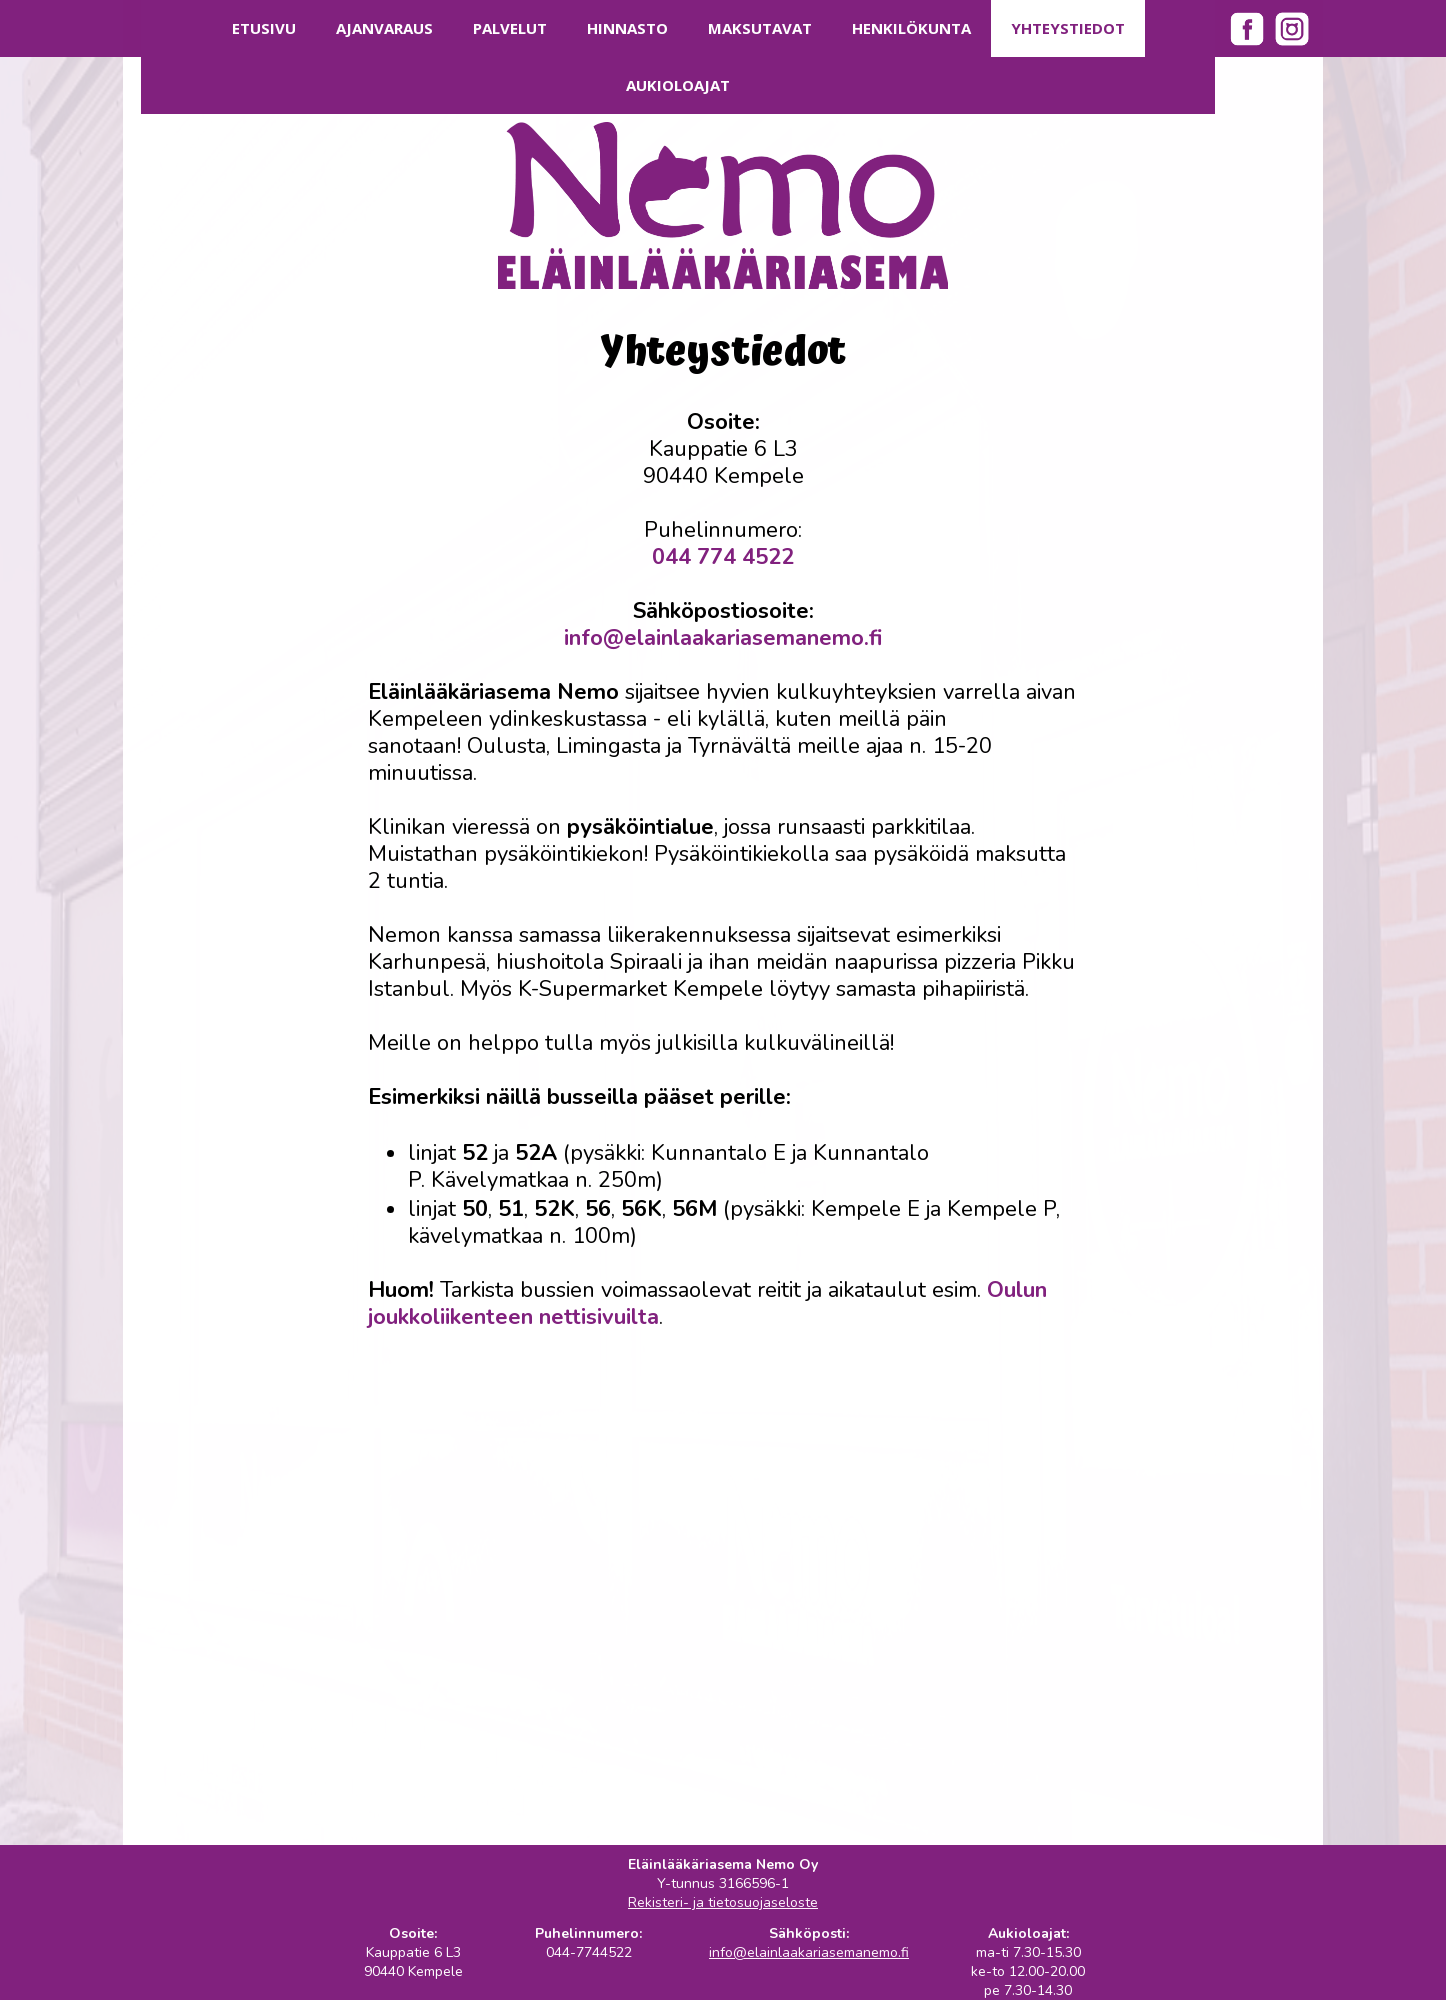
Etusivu (264, 28)
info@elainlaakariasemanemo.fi (723, 638)
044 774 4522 (723, 557)
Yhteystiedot (1068, 28)
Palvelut (510, 28)
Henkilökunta (911, 28)
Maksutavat (760, 28)
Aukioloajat (678, 85)
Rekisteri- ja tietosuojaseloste (723, 1902)
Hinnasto (627, 28)
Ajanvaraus (384, 28)
